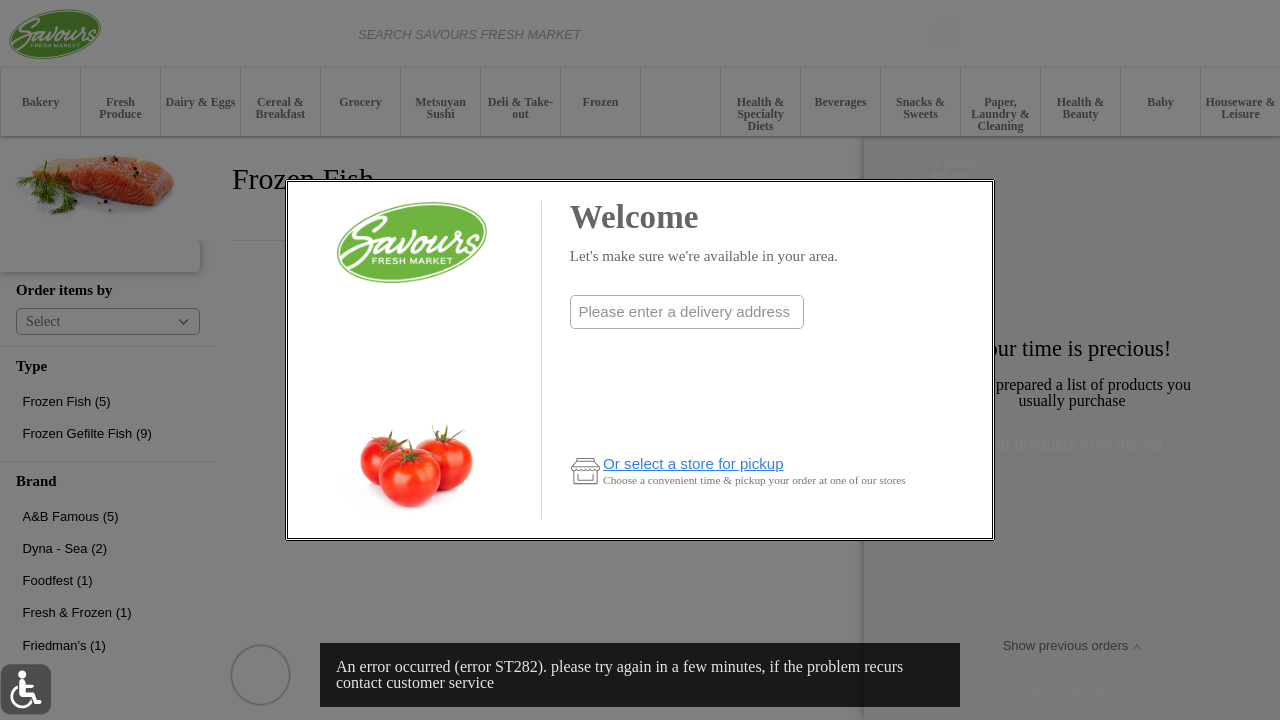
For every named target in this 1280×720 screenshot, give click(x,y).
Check (686, 351)
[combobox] (687, 312)
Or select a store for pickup (693, 463)
